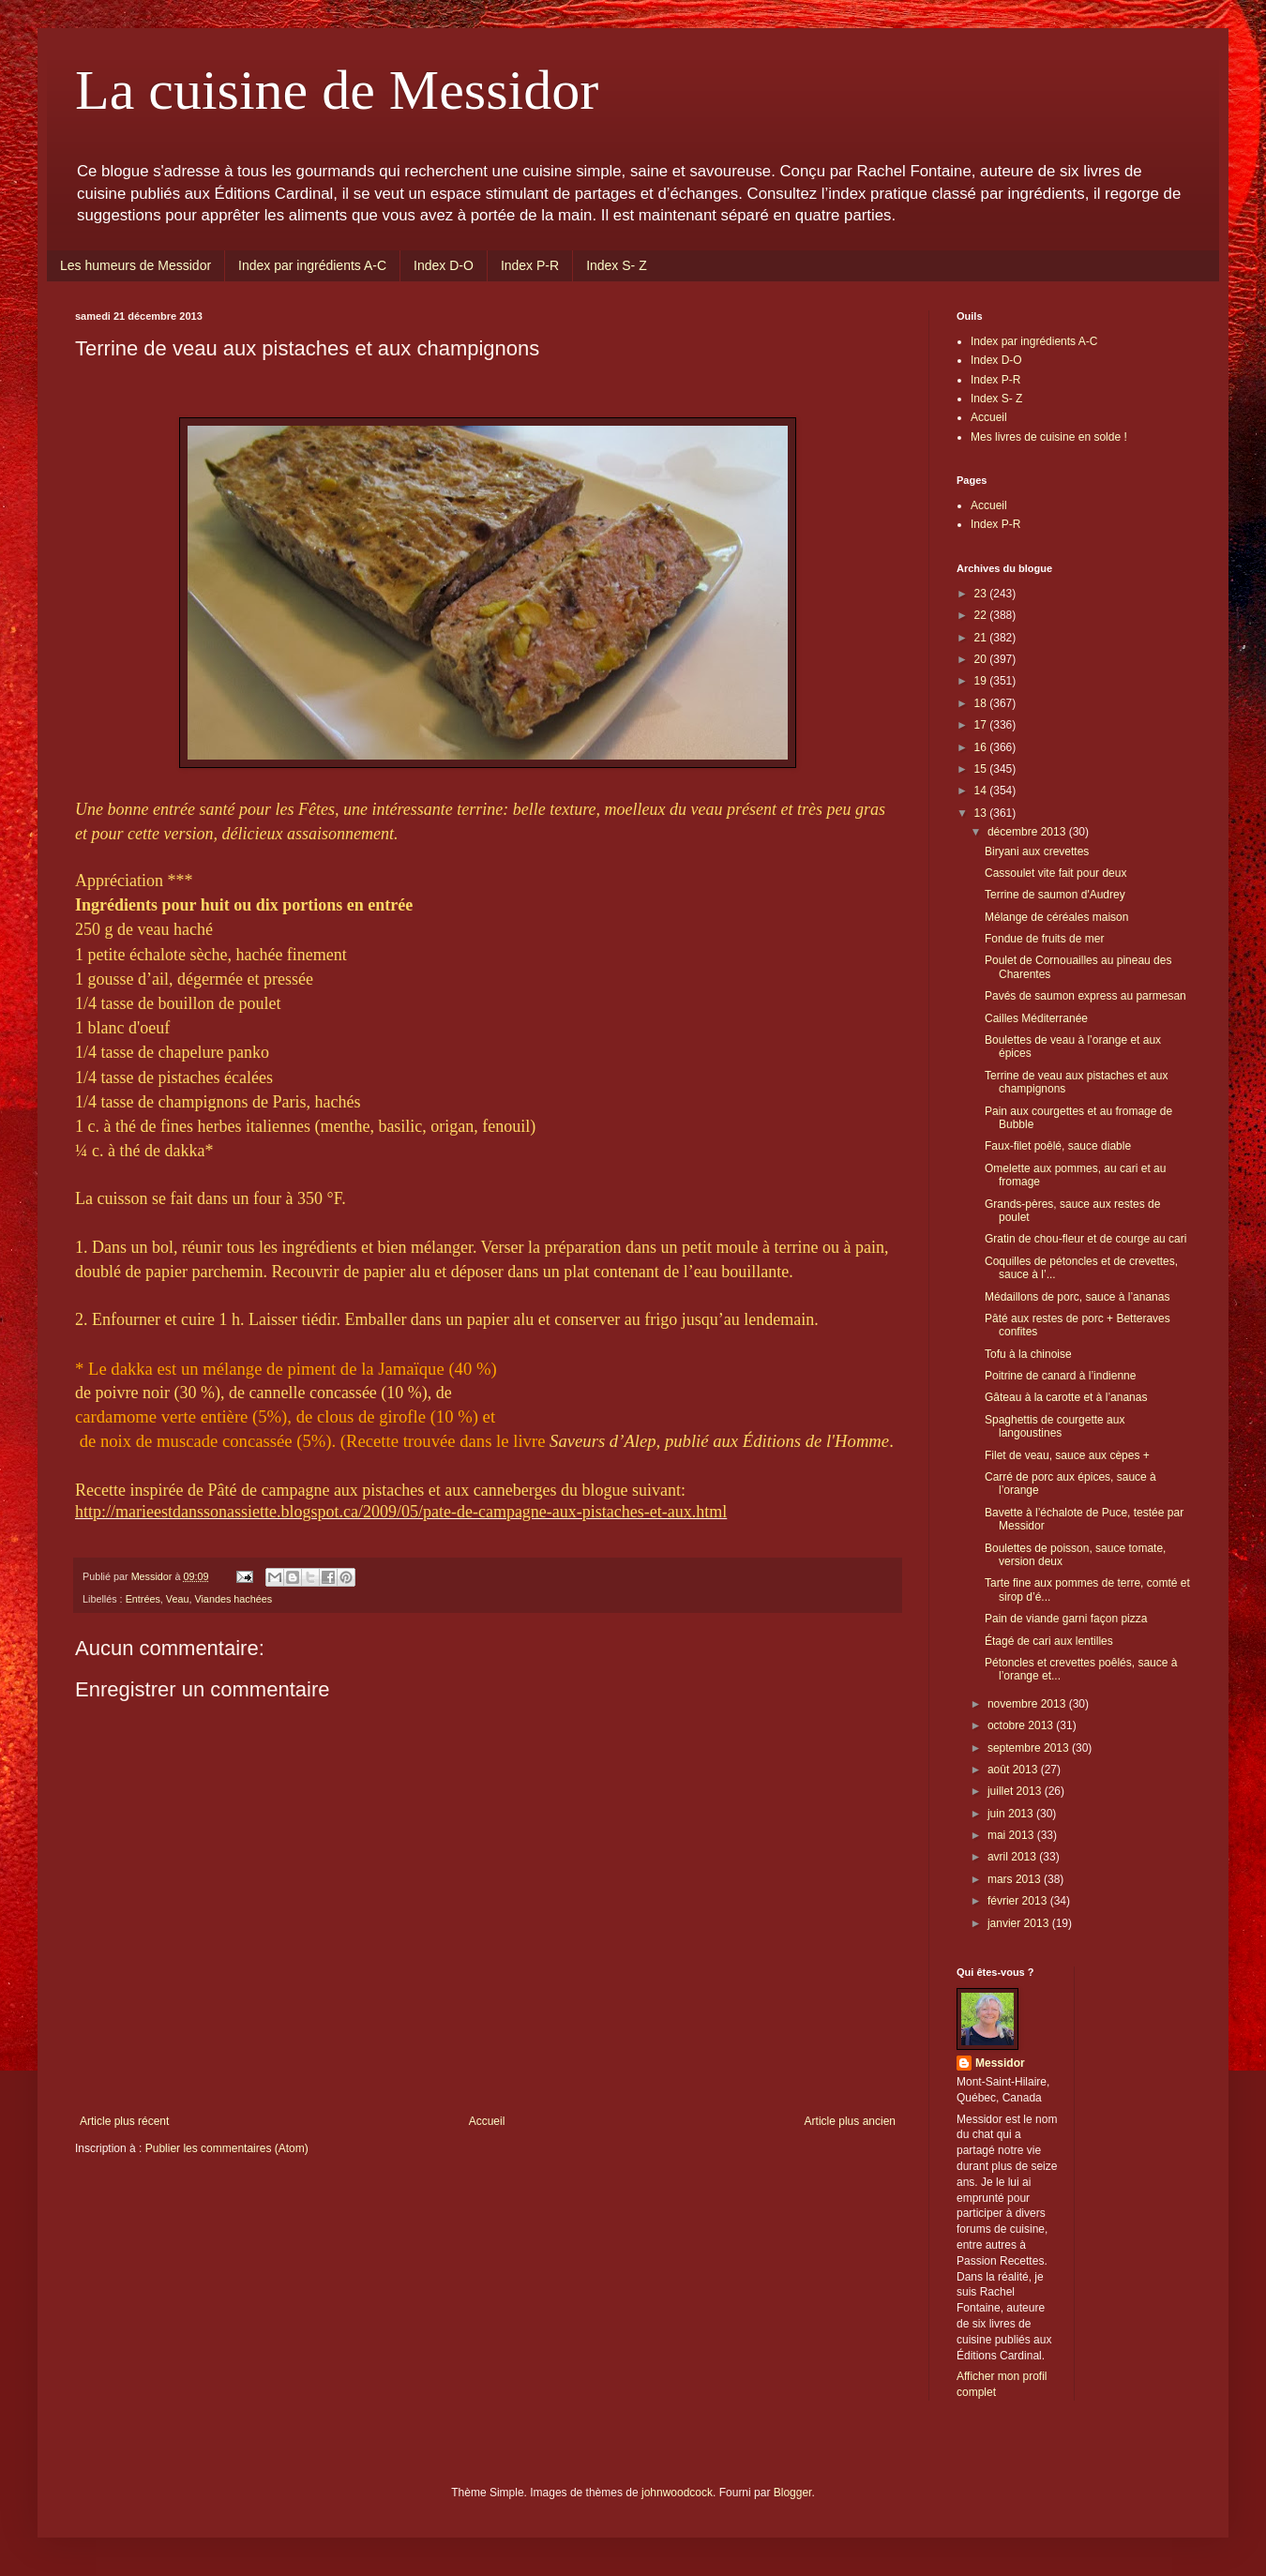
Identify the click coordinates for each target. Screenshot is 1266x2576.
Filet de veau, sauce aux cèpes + (1067, 1455)
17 (982, 724)
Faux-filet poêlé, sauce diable (1058, 1145)
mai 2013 (1012, 1835)
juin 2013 (1011, 1813)
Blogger (793, 2492)
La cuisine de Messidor (336, 90)
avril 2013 (1013, 1856)
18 (982, 703)
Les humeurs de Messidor (135, 265)
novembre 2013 (1028, 1703)
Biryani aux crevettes (1037, 851)
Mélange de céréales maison (1056, 917)
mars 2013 (1015, 1879)
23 (982, 593)
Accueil (487, 2121)
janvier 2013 (1019, 1923)
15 (982, 769)
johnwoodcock (677, 2492)
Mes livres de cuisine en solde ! (1049, 437)
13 (982, 813)
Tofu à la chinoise (1028, 1354)
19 (982, 680)
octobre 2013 (1021, 1725)
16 (982, 747)
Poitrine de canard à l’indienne (1060, 1375)
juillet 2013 (1016, 1791)
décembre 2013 (1028, 831)
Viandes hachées (233, 1598)
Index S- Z (616, 265)
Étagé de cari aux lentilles (1049, 1641)
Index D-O (444, 265)
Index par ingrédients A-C (312, 265)
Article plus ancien (850, 2121)
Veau (177, 1598)
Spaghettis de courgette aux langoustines (1054, 1426)
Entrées (143, 1598)
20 (982, 659)
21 (982, 637)
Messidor (1000, 2063)
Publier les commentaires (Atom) (227, 2148)
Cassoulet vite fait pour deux (1055, 873)
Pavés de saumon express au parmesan (1085, 995)
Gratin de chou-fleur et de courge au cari (1085, 1238)
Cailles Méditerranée (1036, 1018)
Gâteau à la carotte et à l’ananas (1066, 1397)
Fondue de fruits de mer (1044, 938)
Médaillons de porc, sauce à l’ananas (1077, 1296)
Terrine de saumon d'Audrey (1055, 894)
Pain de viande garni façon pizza (1066, 1618)
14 (982, 790)
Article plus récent (124, 2121)
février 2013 (1018, 1900)
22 (982, 615)
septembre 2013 (1029, 1748)
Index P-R (530, 265)
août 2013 (1014, 1769)
